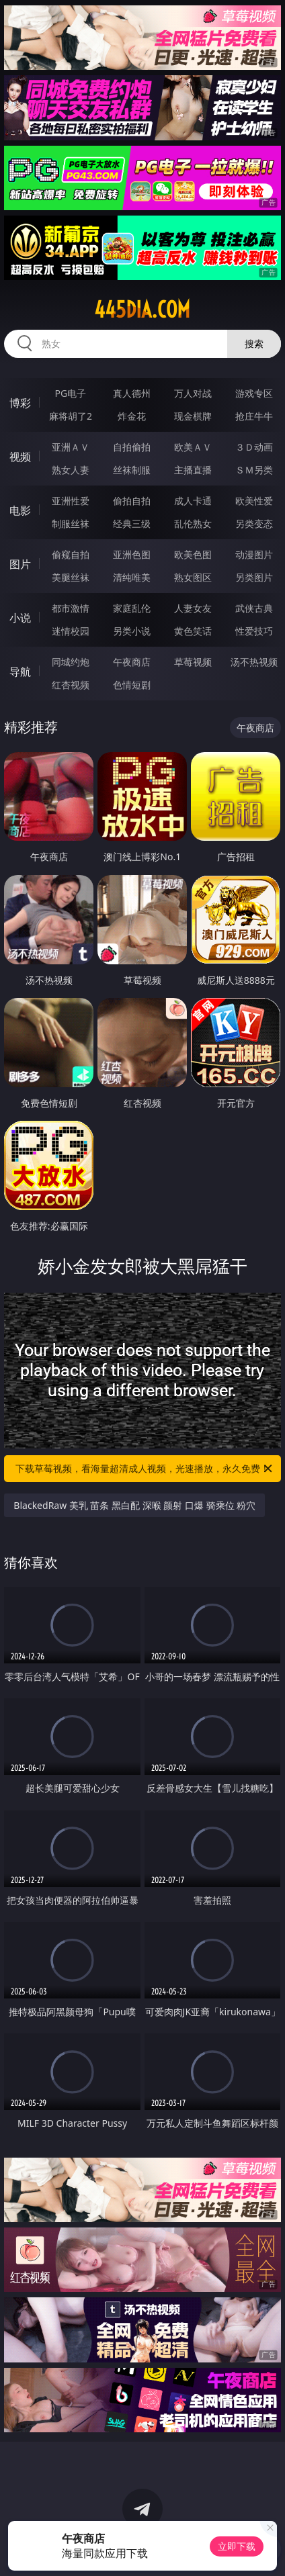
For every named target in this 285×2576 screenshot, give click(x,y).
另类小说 (132, 631)
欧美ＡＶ (193, 447)
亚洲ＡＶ (70, 447)
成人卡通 (193, 500)
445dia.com (142, 309)
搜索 (254, 343)
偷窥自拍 (70, 554)
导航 (20, 671)
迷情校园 (70, 631)
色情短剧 (132, 684)
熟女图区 (193, 577)
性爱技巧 (254, 631)
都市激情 (70, 608)
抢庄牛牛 (254, 416)
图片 (20, 564)
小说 (20, 617)
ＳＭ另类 (254, 469)
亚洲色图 (132, 554)
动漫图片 (254, 554)
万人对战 (193, 393)
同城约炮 (70, 661)
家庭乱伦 (132, 608)
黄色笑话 (193, 631)
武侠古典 (254, 608)
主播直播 (193, 469)
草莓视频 (193, 661)
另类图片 (254, 577)
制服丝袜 (70, 523)
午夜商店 (132, 661)
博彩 (20, 403)
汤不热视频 (254, 661)
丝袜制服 (132, 469)
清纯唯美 (132, 577)
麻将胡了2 (70, 416)
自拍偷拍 (132, 447)
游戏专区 (254, 393)
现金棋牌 (193, 416)
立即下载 (236, 2546)
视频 (20, 456)
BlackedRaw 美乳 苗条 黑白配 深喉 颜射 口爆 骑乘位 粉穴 (134, 1505)
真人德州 (132, 393)
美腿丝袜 (70, 577)
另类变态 (254, 523)
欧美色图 (193, 554)
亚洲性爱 (70, 500)
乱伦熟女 (193, 523)
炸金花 (132, 416)
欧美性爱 (254, 500)
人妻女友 (193, 608)
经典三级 (132, 523)
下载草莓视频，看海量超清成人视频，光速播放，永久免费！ (144, 1469)
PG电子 (71, 393)
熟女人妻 (70, 469)
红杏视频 (70, 684)
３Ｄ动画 (254, 447)
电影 (20, 510)
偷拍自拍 (132, 500)
